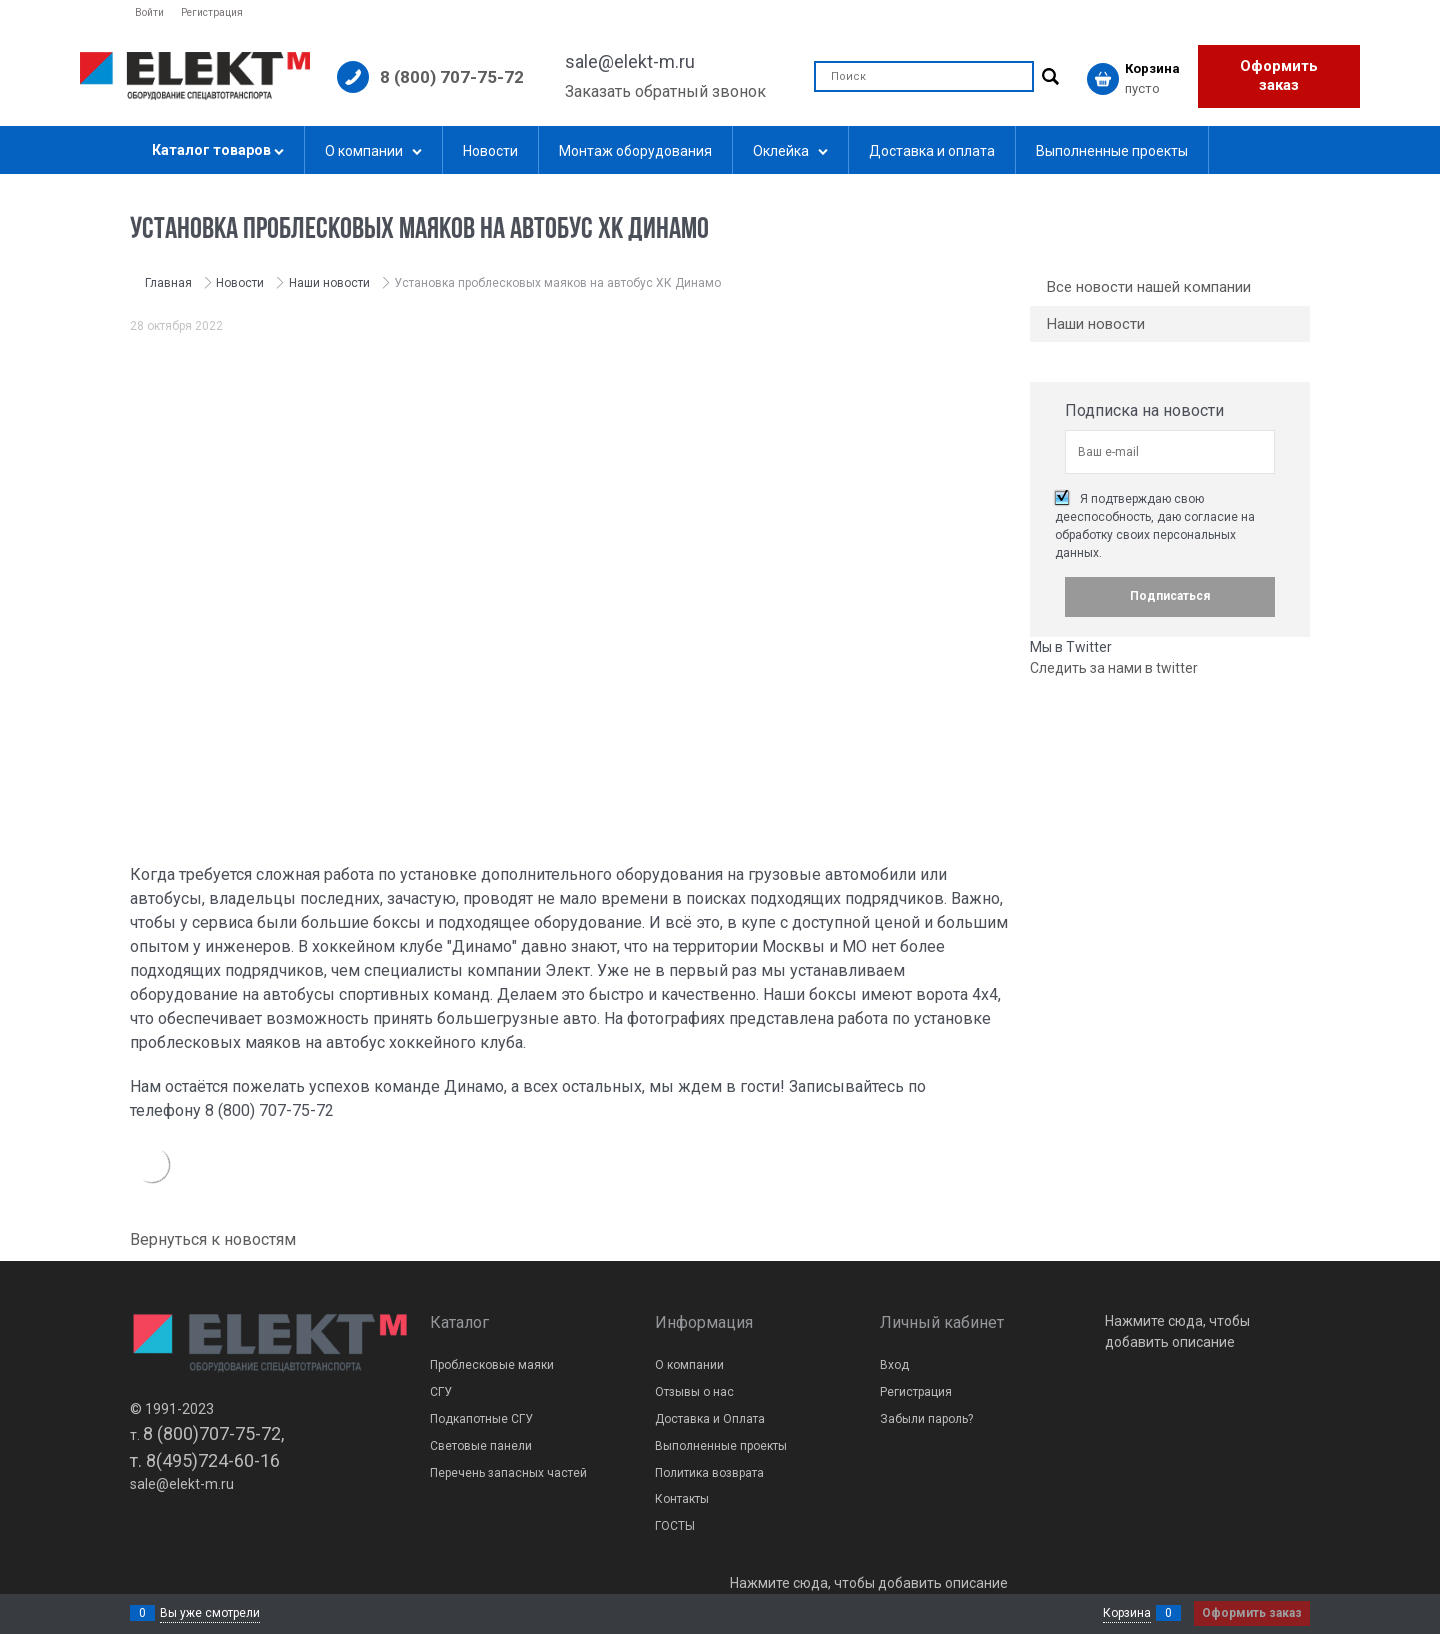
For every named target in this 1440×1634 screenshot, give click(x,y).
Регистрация (212, 12)
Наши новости (1096, 324)
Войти (149, 12)
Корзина (1127, 1613)
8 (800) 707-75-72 (452, 77)
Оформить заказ (1279, 76)
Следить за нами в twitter (1114, 668)
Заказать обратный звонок (665, 91)
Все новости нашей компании (1149, 287)
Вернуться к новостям (213, 1239)
